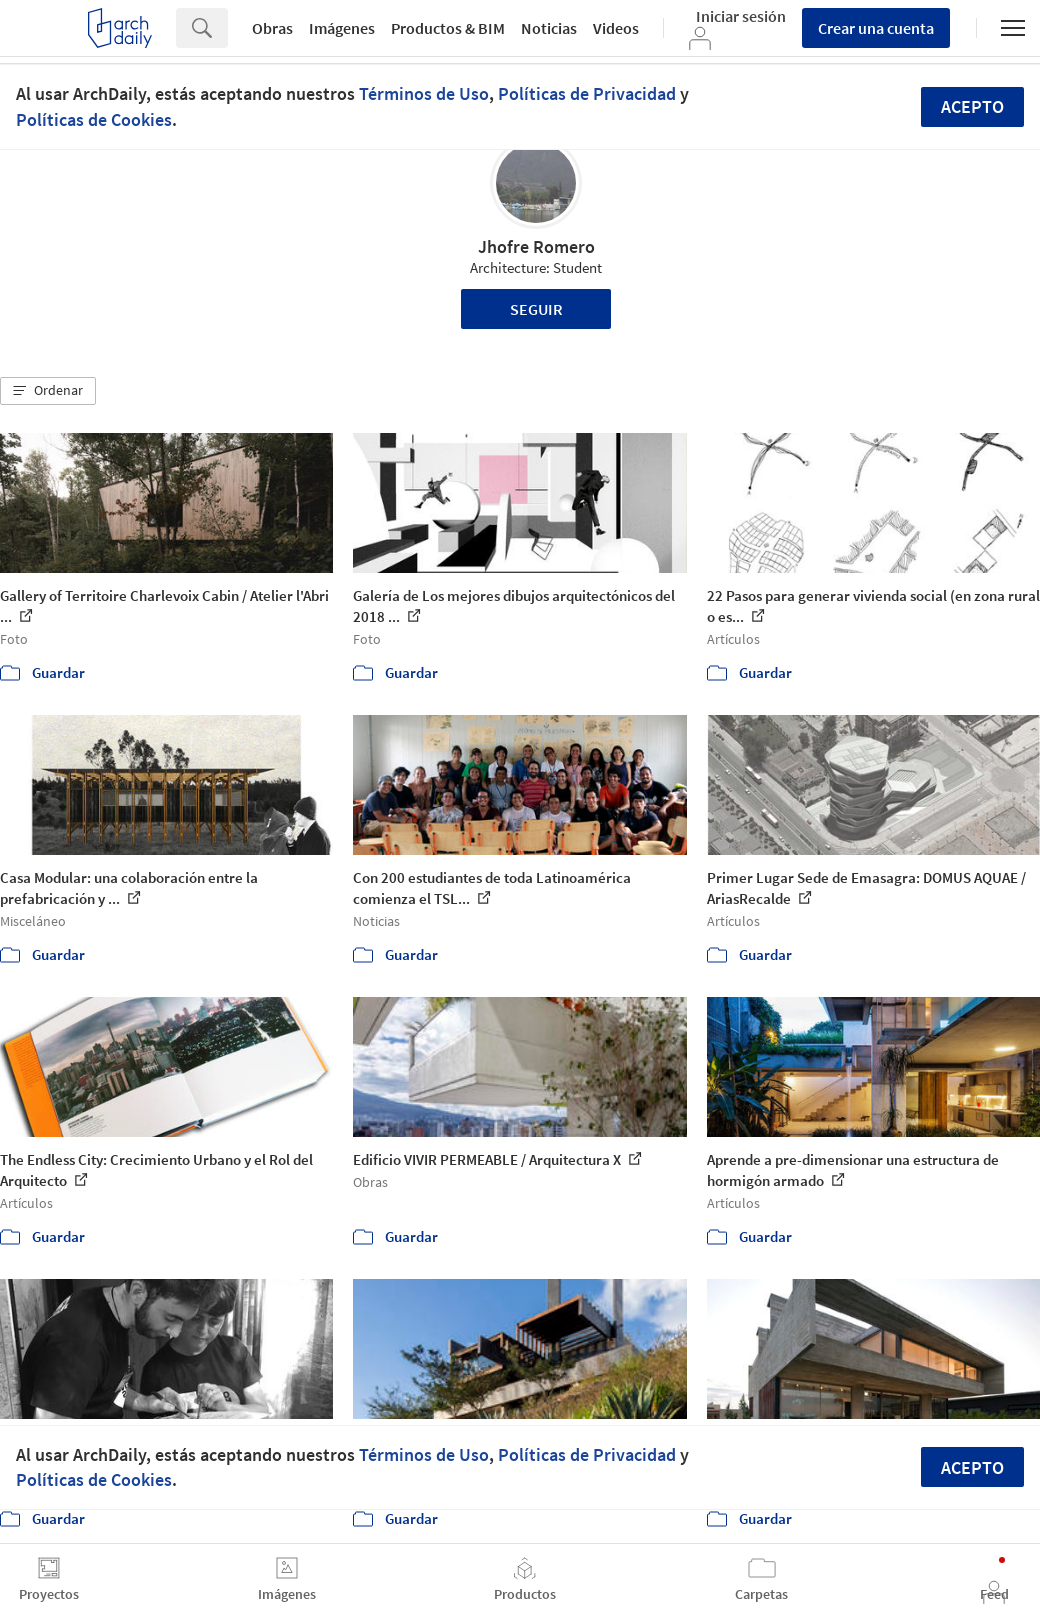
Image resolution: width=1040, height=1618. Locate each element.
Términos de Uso (424, 93)
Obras (272, 28)
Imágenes (342, 28)
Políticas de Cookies (94, 119)
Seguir (536, 309)
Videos (616, 28)
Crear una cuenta (876, 28)
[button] (48, 391)
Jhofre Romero (536, 246)
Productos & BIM (448, 28)
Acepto (972, 106)
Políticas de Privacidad (587, 93)
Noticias (549, 28)
